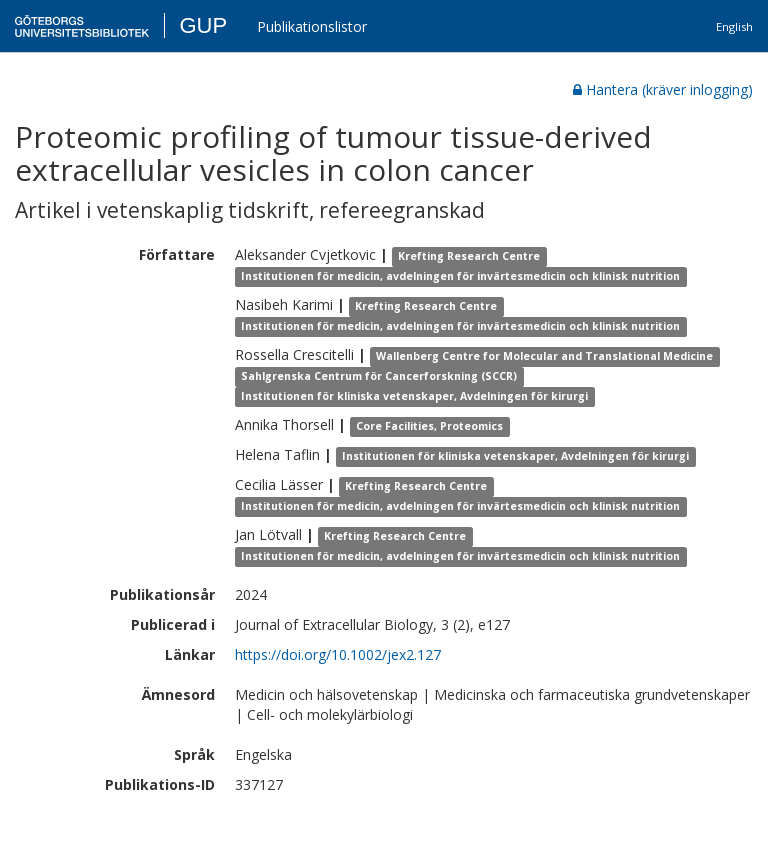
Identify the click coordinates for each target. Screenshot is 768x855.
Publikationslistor (312, 26)
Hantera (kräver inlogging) (663, 89)
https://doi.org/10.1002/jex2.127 (338, 654)
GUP (203, 25)
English (734, 26)
